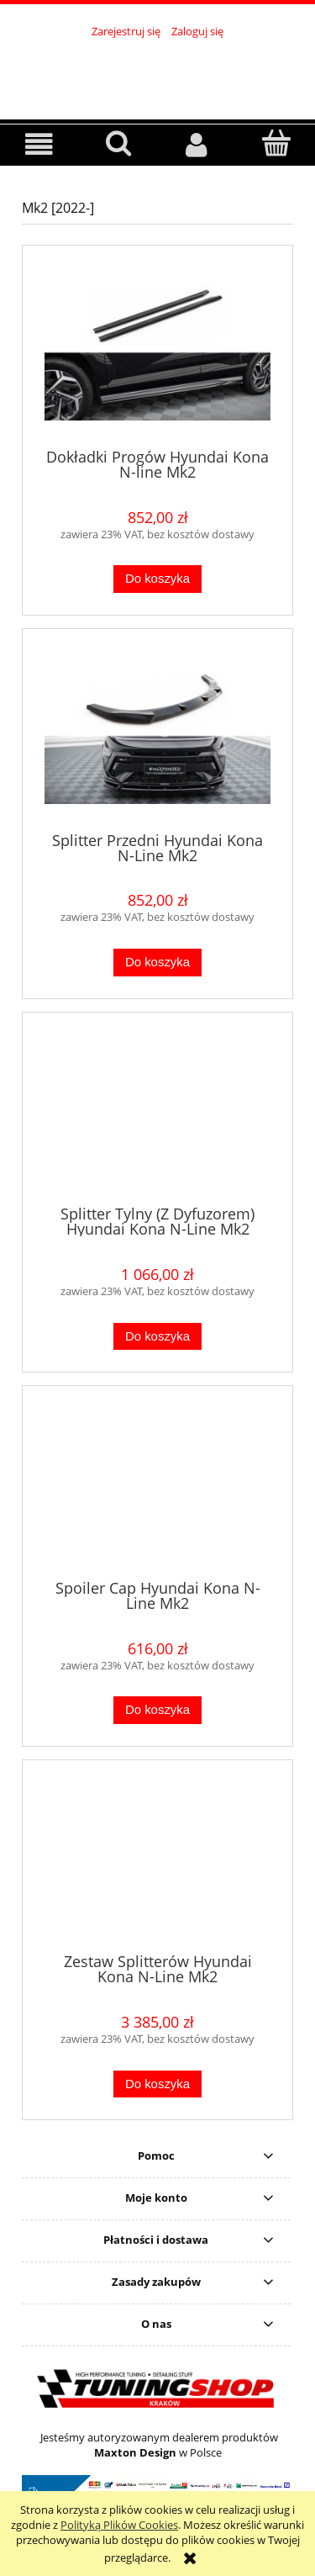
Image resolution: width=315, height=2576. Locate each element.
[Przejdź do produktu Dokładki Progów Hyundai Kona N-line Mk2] (157, 353)
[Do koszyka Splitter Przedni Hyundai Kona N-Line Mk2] (157, 962)
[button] (39, 144)
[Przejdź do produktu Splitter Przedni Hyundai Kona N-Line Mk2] (157, 736)
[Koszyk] (275, 142)
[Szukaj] (118, 142)
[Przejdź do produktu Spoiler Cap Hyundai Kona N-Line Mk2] (157, 1489)
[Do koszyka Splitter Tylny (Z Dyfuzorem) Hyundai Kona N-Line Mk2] (157, 1337)
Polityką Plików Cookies (119, 2524)
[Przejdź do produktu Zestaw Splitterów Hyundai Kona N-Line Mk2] (157, 1863)
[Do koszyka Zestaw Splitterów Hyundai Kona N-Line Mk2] (157, 2084)
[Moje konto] (197, 144)
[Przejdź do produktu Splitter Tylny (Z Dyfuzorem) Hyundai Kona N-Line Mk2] (157, 1114)
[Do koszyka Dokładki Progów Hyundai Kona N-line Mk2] (157, 579)
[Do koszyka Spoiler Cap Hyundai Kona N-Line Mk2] (157, 1710)
